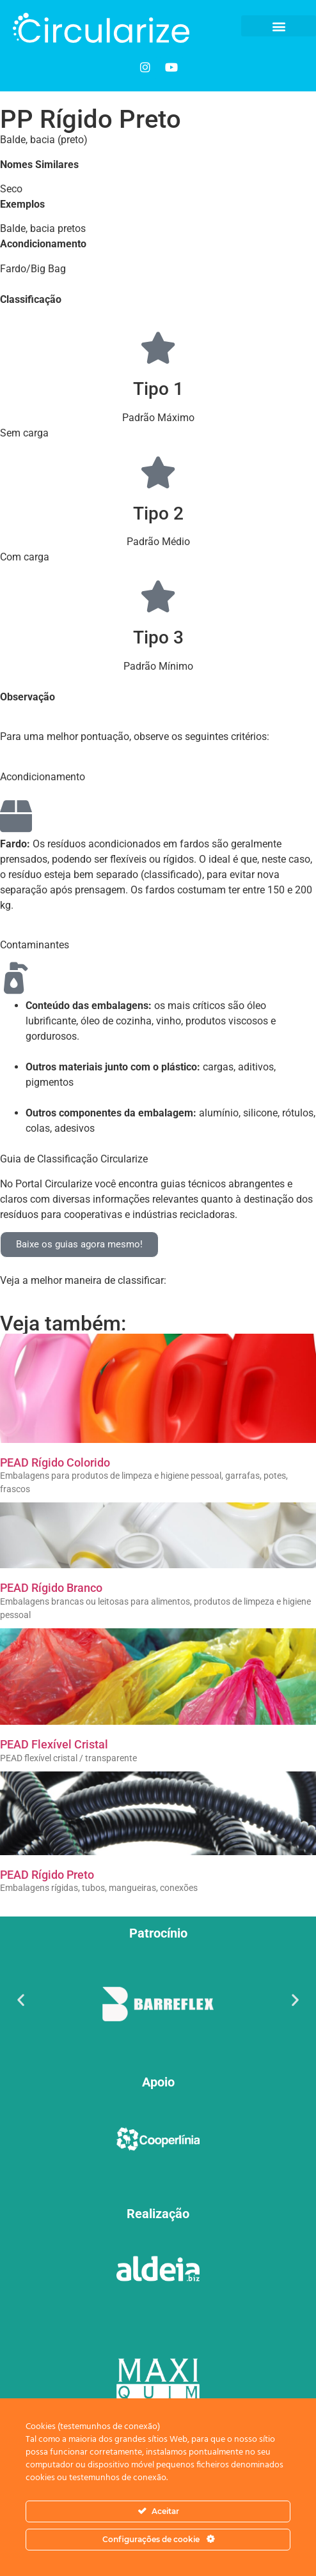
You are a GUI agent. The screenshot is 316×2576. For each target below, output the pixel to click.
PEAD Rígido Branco (51, 1587)
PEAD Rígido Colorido (55, 1462)
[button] (278, 25)
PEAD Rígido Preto (47, 1874)
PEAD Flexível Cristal (54, 1744)
